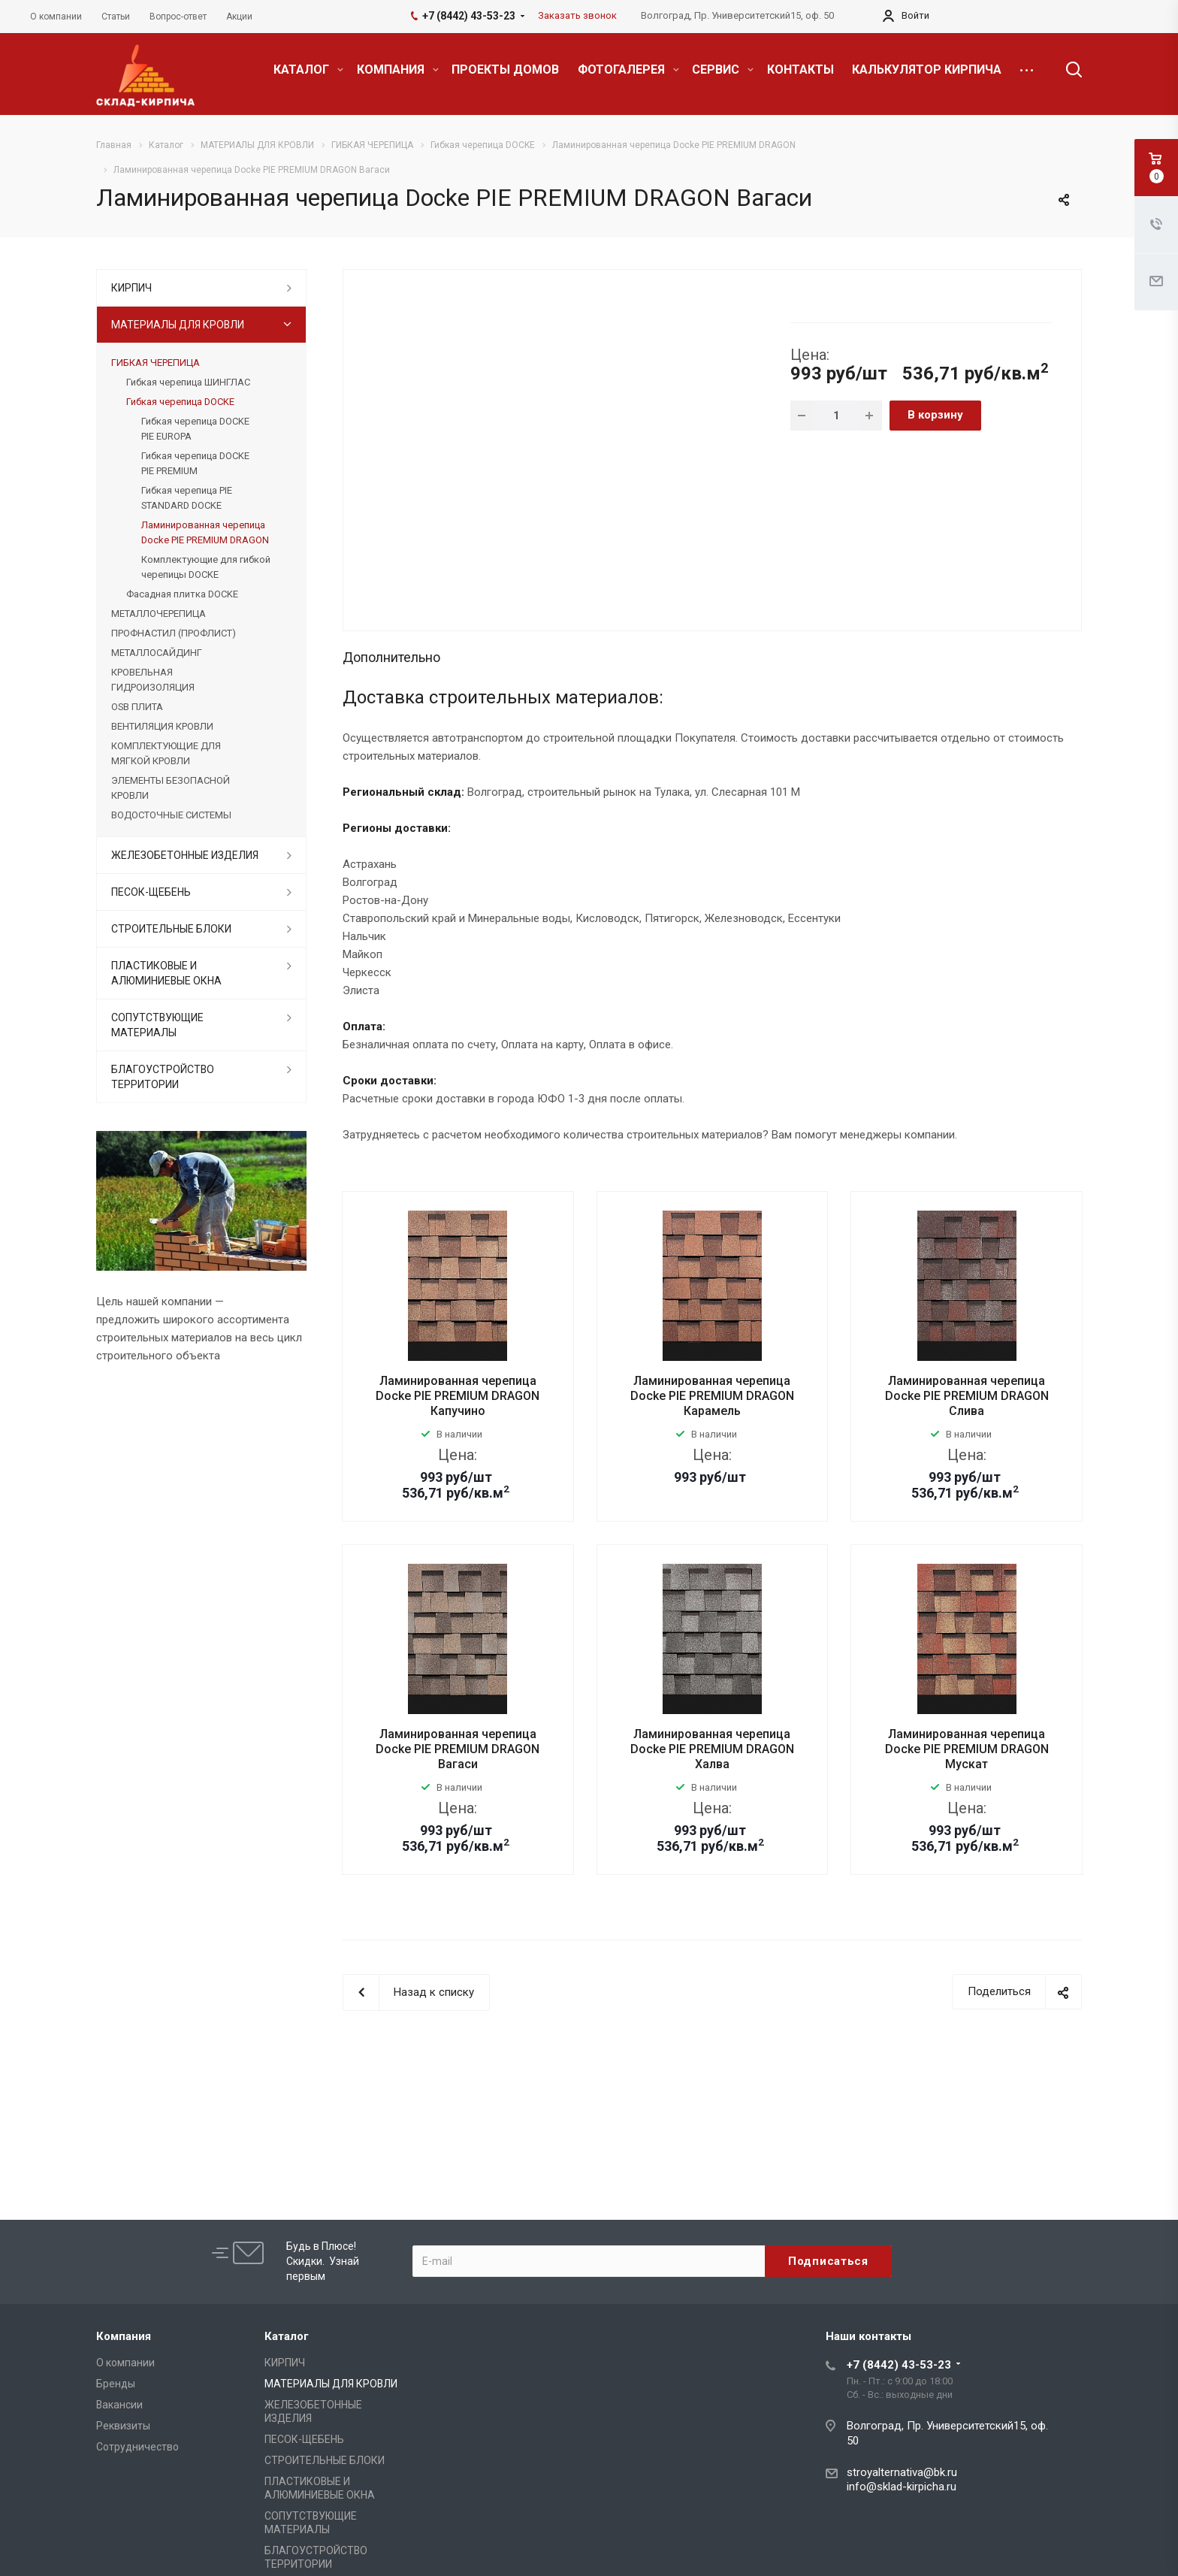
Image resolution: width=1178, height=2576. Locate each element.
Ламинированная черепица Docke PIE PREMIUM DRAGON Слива (967, 1396)
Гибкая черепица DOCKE (180, 401)
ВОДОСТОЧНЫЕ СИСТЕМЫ (171, 815)
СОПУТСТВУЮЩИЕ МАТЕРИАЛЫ (157, 1025)
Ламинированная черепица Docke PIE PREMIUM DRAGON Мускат (967, 1749)
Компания (123, 2336)
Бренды (115, 2384)
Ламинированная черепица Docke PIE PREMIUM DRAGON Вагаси (457, 1749)
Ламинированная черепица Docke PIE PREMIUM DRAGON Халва (712, 1749)
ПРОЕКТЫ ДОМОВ (505, 69)
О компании (125, 2363)
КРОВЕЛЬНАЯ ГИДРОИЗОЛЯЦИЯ (153, 680)
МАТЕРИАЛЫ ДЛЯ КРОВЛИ (177, 325)
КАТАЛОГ (308, 69)
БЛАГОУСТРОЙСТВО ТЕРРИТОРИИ (162, 1076)
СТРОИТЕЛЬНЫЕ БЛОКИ (171, 929)
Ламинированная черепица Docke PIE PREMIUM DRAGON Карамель (712, 1396)
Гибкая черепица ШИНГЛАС (188, 382)
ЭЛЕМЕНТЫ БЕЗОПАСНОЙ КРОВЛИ (170, 788)
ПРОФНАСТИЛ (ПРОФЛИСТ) (173, 633)
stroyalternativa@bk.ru (902, 2472)
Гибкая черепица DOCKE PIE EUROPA (195, 429)
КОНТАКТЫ (800, 69)
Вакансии (119, 2405)
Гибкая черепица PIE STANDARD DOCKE (186, 498)
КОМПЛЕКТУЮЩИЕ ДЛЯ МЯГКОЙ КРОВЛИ (166, 753)
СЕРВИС (723, 69)
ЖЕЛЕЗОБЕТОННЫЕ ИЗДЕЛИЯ (184, 855)
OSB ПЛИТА (137, 706)
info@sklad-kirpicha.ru (901, 2486)
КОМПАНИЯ (398, 69)
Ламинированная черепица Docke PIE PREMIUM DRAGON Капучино (457, 1396)
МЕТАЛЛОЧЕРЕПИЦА (158, 613)
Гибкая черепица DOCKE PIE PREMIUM (195, 463)
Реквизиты (123, 2426)
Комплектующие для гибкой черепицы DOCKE (205, 567)
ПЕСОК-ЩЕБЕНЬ (151, 892)
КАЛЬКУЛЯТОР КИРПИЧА (926, 69)
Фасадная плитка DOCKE (182, 594)
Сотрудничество (137, 2447)
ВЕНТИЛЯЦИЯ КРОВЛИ (162, 726)
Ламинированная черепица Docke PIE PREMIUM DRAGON (205, 532)
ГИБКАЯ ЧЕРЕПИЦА (155, 362)
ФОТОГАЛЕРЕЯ (628, 69)
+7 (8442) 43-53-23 (899, 2365)
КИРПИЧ (131, 288)
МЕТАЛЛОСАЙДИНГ (156, 652)
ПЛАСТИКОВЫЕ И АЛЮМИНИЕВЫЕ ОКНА (166, 973)
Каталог (286, 2336)
